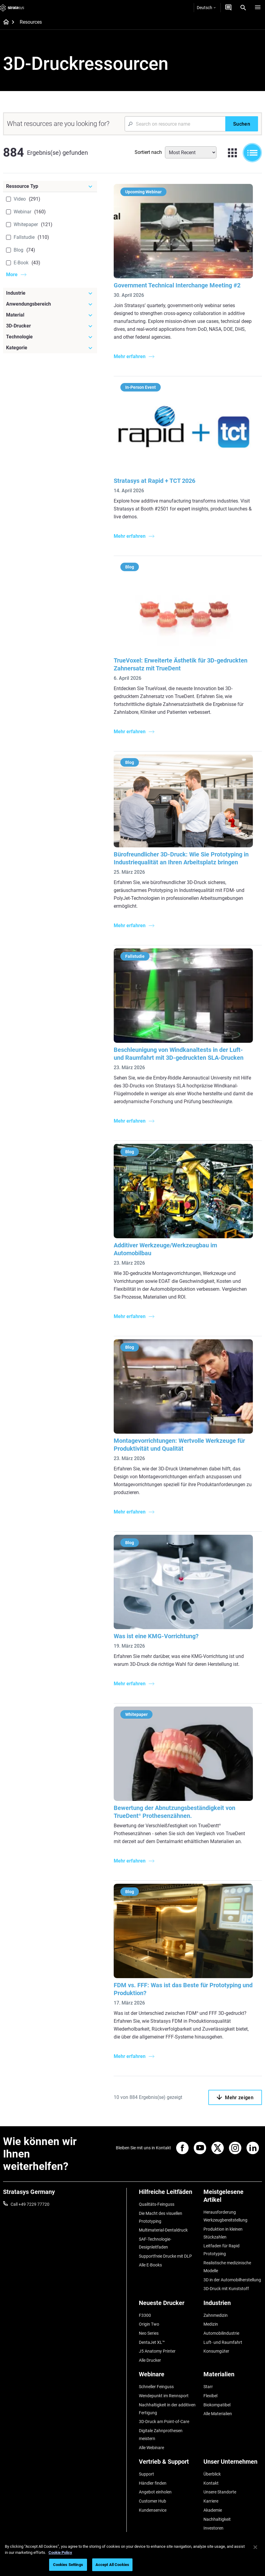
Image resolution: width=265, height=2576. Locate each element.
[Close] (255, 2547)
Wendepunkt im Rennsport (164, 2394)
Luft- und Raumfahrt (222, 2341)
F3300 (145, 2314)
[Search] (243, 7)
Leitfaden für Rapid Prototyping (221, 2249)
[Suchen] (241, 123)
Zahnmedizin (215, 2314)
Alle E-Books (150, 2264)
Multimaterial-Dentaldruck (163, 2230)
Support (146, 2472)
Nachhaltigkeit (217, 2516)
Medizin (210, 2323)
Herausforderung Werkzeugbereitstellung (225, 2216)
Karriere (210, 2498)
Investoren (213, 2525)
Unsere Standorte (219, 2489)
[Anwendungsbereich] (50, 304)
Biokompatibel (216, 2403)
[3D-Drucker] (50, 325)
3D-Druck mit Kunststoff (226, 2288)
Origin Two (149, 2323)
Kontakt (211, 2481)
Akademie (212, 2507)
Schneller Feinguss (156, 2385)
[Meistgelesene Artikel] (232, 2198)
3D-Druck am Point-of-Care (164, 2420)
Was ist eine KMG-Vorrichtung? (156, 1636)
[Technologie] (50, 336)
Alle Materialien (217, 2412)
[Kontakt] (228, 7)
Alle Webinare (151, 2445)
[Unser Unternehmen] (232, 2462)
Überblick (212, 2472)
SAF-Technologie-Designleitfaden (155, 2242)
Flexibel (210, 2394)
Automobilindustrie (221, 2332)
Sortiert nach (148, 152)
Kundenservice (152, 2507)
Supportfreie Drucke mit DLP (165, 2255)
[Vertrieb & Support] (168, 2462)
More (12, 274)
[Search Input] (175, 123)
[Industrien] (232, 2304)
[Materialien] (232, 2375)
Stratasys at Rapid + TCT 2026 (154, 480)
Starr (208, 2385)
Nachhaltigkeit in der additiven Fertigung (167, 2407)
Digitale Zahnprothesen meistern (161, 2432)
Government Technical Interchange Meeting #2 (177, 285)
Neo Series (149, 2332)
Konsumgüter (216, 2350)
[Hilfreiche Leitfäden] (168, 2194)
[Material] (50, 315)
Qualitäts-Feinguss (156, 2204)
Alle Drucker (150, 2359)
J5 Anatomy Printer (157, 2350)
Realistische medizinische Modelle (227, 2266)
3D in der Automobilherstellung (232, 2279)
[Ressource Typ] (50, 186)
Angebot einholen (155, 2489)
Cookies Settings (68, 2564)
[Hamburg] (257, 7)
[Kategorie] (50, 347)
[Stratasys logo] (12, 8)
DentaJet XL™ (152, 2341)
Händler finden (152, 2481)
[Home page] (4, 22)
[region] (132, 2556)
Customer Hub (152, 2498)
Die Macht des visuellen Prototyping (160, 2217)
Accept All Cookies (112, 2564)
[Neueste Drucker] (168, 2304)
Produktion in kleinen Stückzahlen (223, 2232)
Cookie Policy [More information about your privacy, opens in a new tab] (60, 2552)
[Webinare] (168, 2375)
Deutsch (206, 7)
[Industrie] (50, 293)
